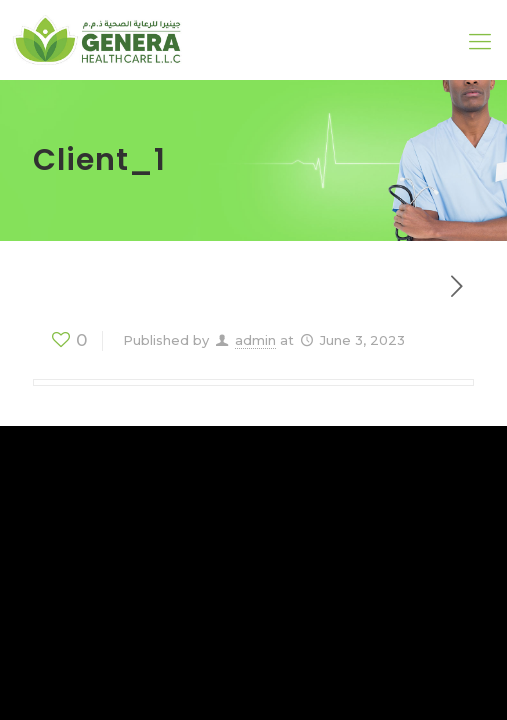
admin (255, 340)
